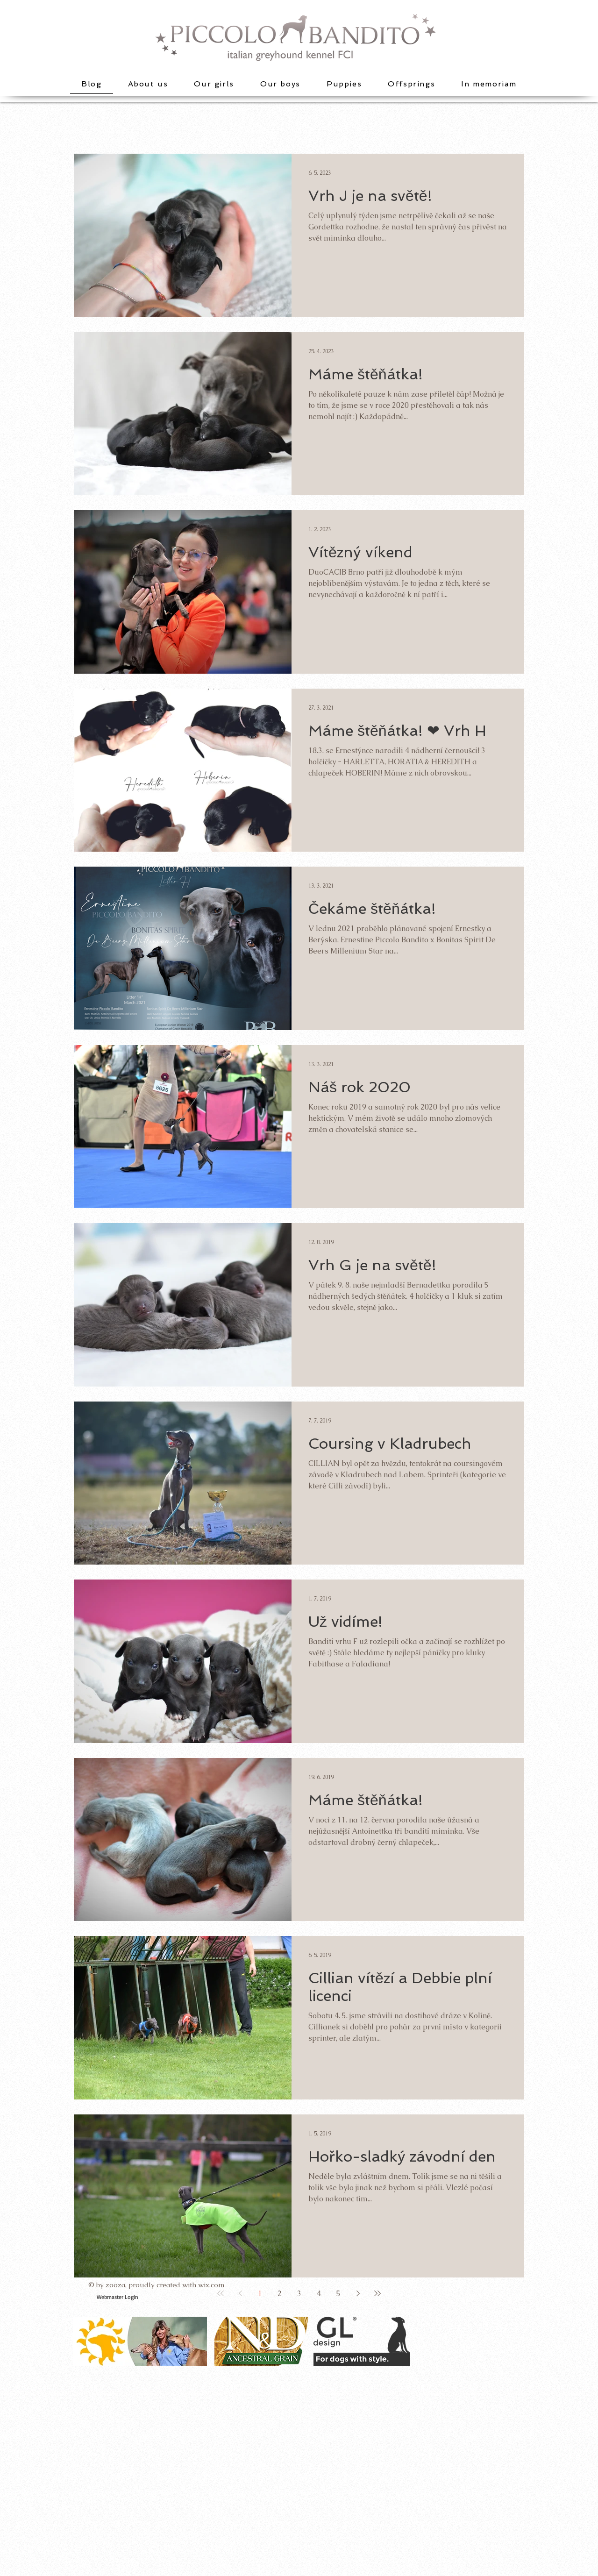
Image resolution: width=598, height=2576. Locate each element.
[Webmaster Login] (117, 2297)
